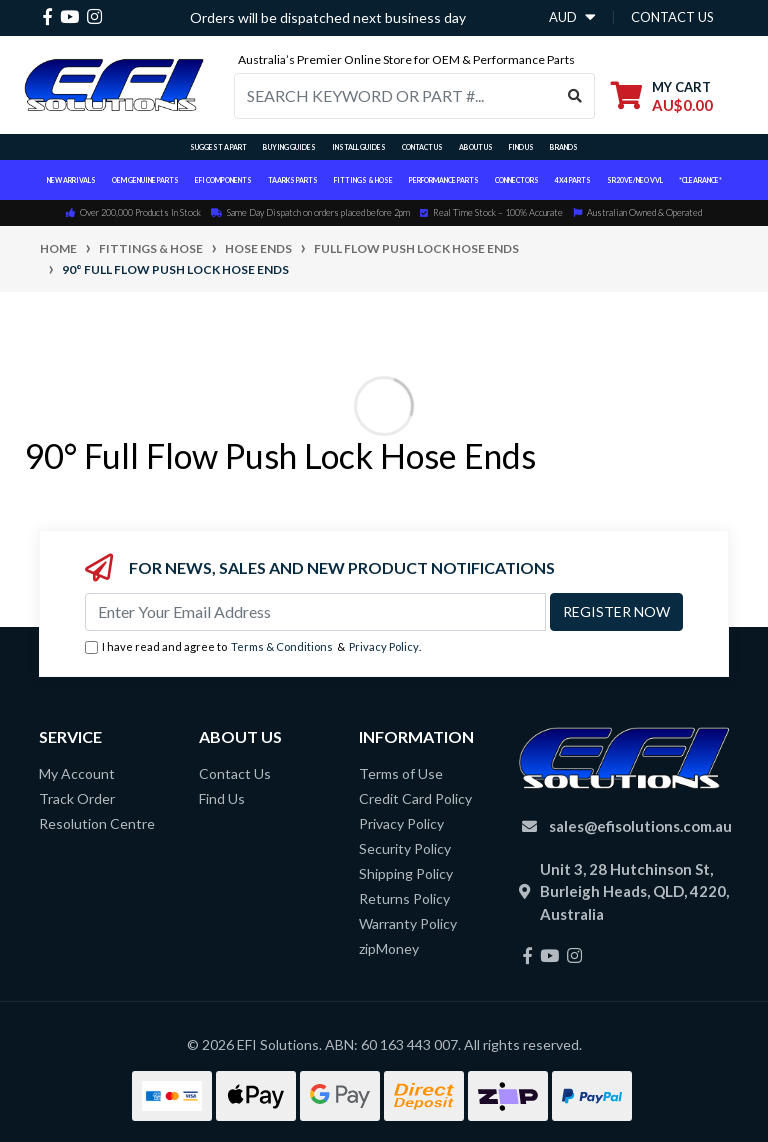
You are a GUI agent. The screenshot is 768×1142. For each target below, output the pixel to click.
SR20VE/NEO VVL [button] (635, 180)
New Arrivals (71, 180)
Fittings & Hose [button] (363, 180)
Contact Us (422, 147)
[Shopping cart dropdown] (662, 95)
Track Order (77, 798)
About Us (476, 147)
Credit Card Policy (415, 798)
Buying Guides (289, 147)
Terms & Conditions (282, 646)
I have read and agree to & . (253, 647)
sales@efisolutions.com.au (640, 826)
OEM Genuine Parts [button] (145, 180)
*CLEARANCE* (700, 180)
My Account (77, 773)
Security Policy (405, 848)
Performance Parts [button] (444, 180)
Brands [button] (564, 147)
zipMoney (389, 948)
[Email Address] (315, 612)
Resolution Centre (97, 823)
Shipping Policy (406, 873)
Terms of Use (401, 773)
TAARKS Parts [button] (293, 180)
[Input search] (395, 96)
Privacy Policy (384, 646)
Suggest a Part (218, 147)
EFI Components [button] (223, 180)
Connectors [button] (517, 180)
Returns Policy (404, 898)
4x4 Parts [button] (573, 180)
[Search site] (575, 96)
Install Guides (359, 147)
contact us (672, 17)
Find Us (521, 147)
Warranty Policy (408, 923)
